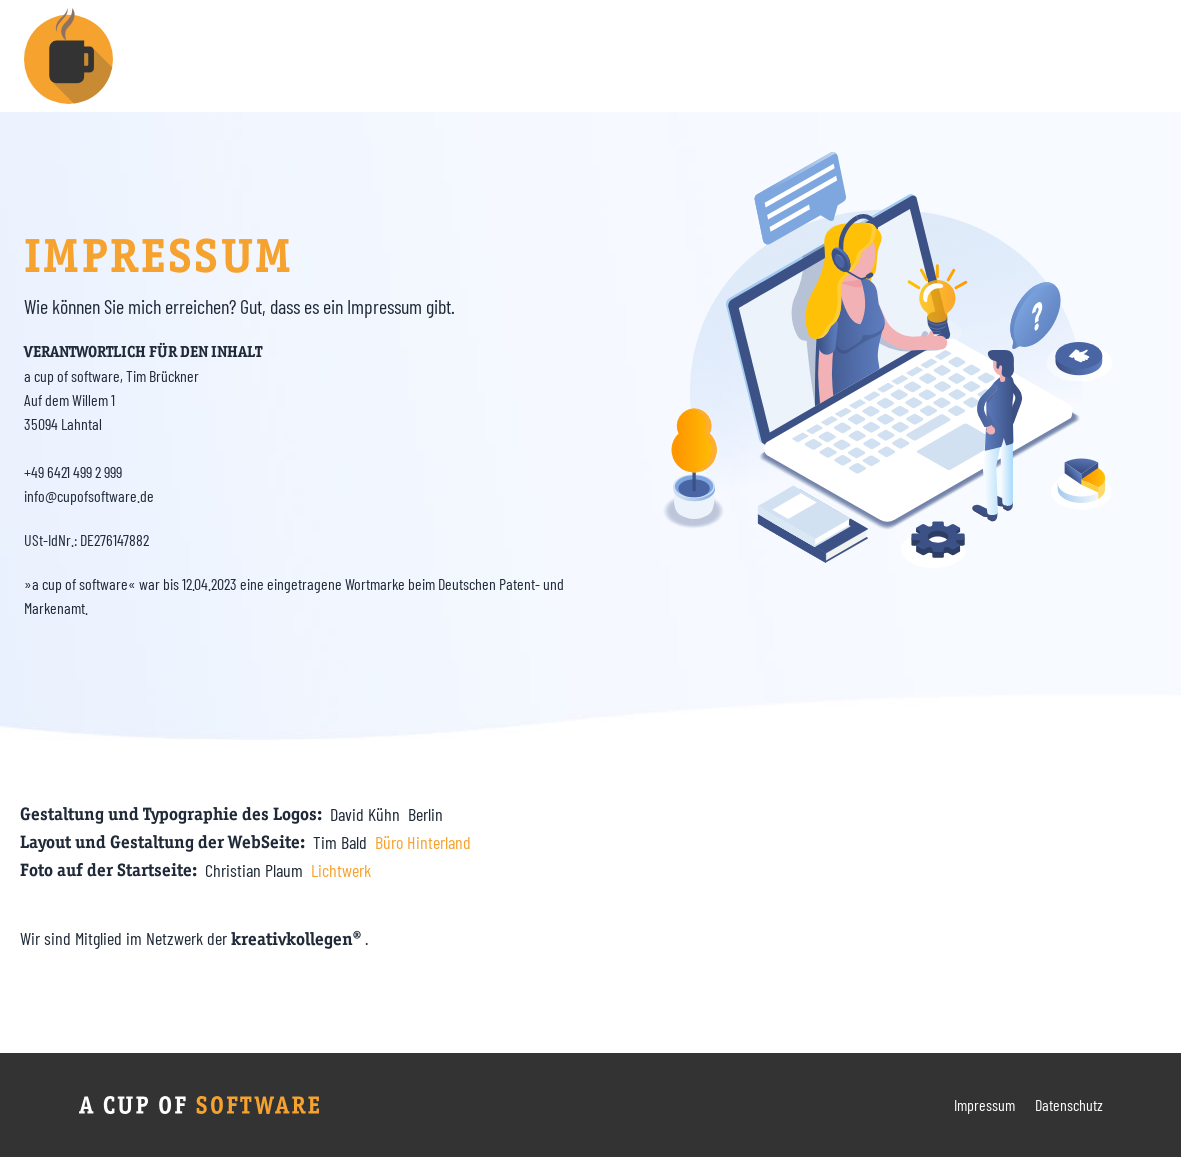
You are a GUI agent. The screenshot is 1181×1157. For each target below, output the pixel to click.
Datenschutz (1069, 1104)
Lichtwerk (341, 870)
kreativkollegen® (298, 939)
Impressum (984, 1104)
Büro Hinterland (423, 842)
